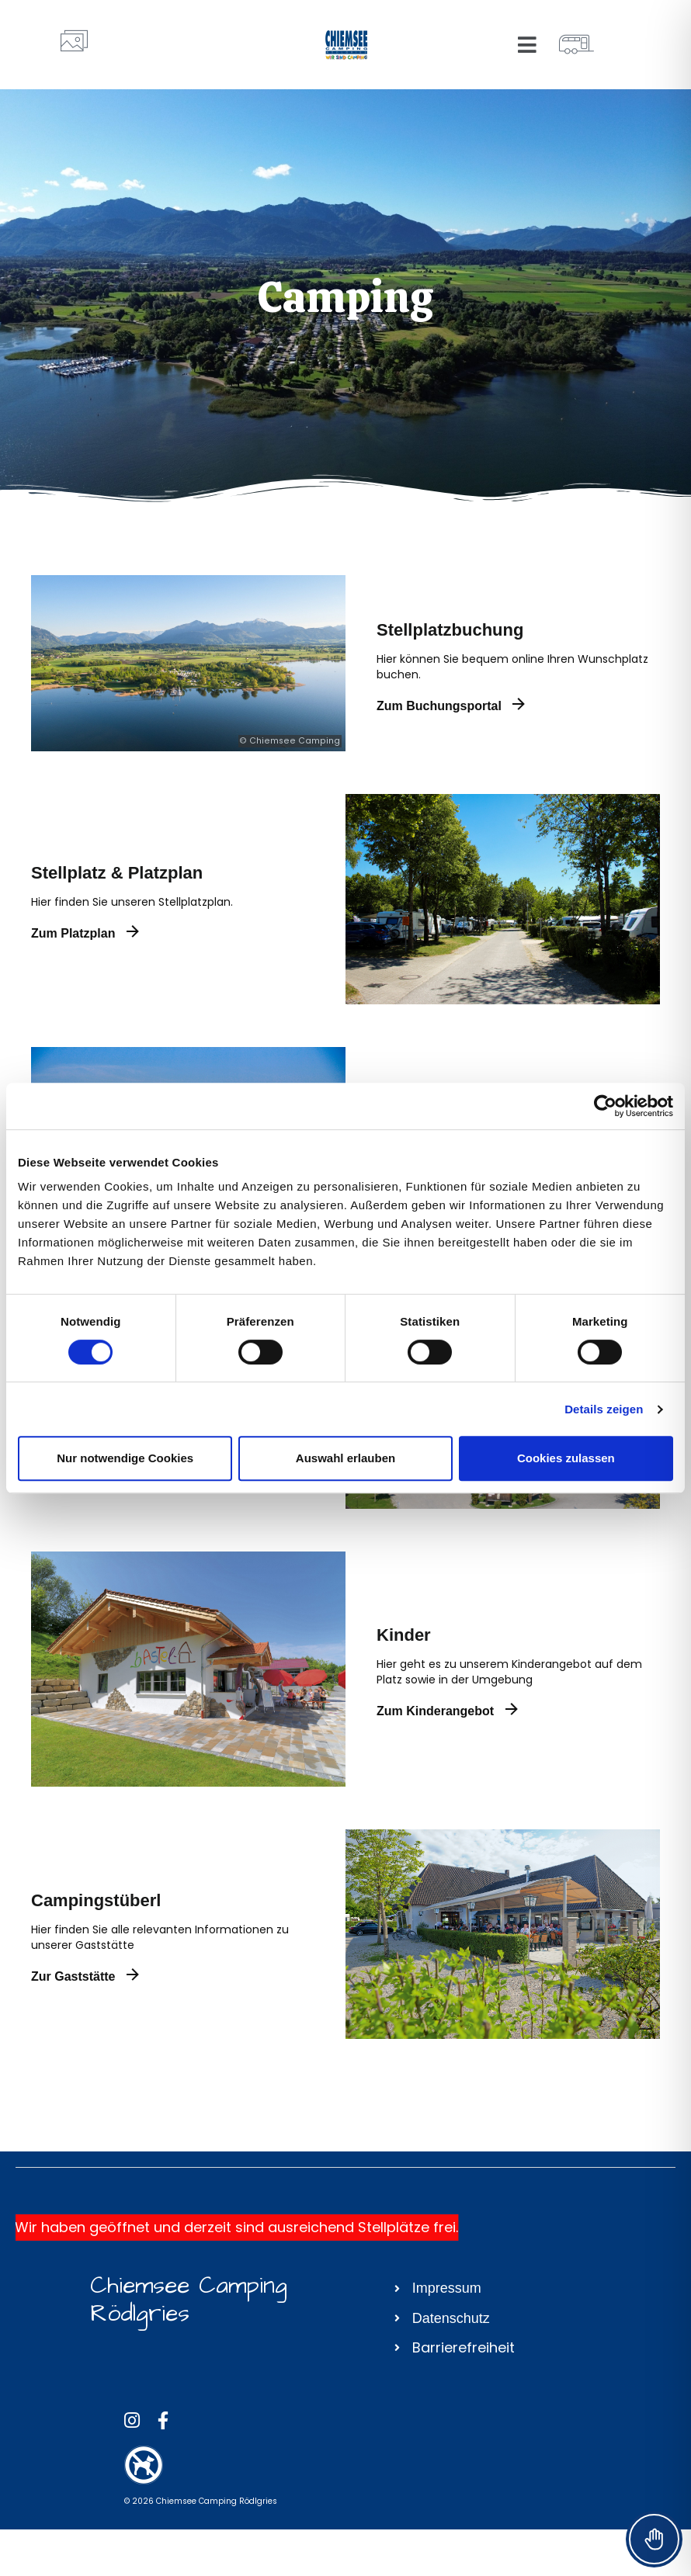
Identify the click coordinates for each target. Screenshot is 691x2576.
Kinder (404, 1635)
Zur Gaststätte (85, 1976)
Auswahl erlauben (345, 1458)
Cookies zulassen (566, 1458)
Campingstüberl (96, 1900)
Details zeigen (603, 1409)
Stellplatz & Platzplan (117, 872)
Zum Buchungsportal (451, 705)
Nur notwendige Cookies (125, 1458)
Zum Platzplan (85, 933)
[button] (527, 44)
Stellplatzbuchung (450, 630)
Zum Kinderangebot (447, 1711)
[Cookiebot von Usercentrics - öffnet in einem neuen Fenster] (605, 1106)
